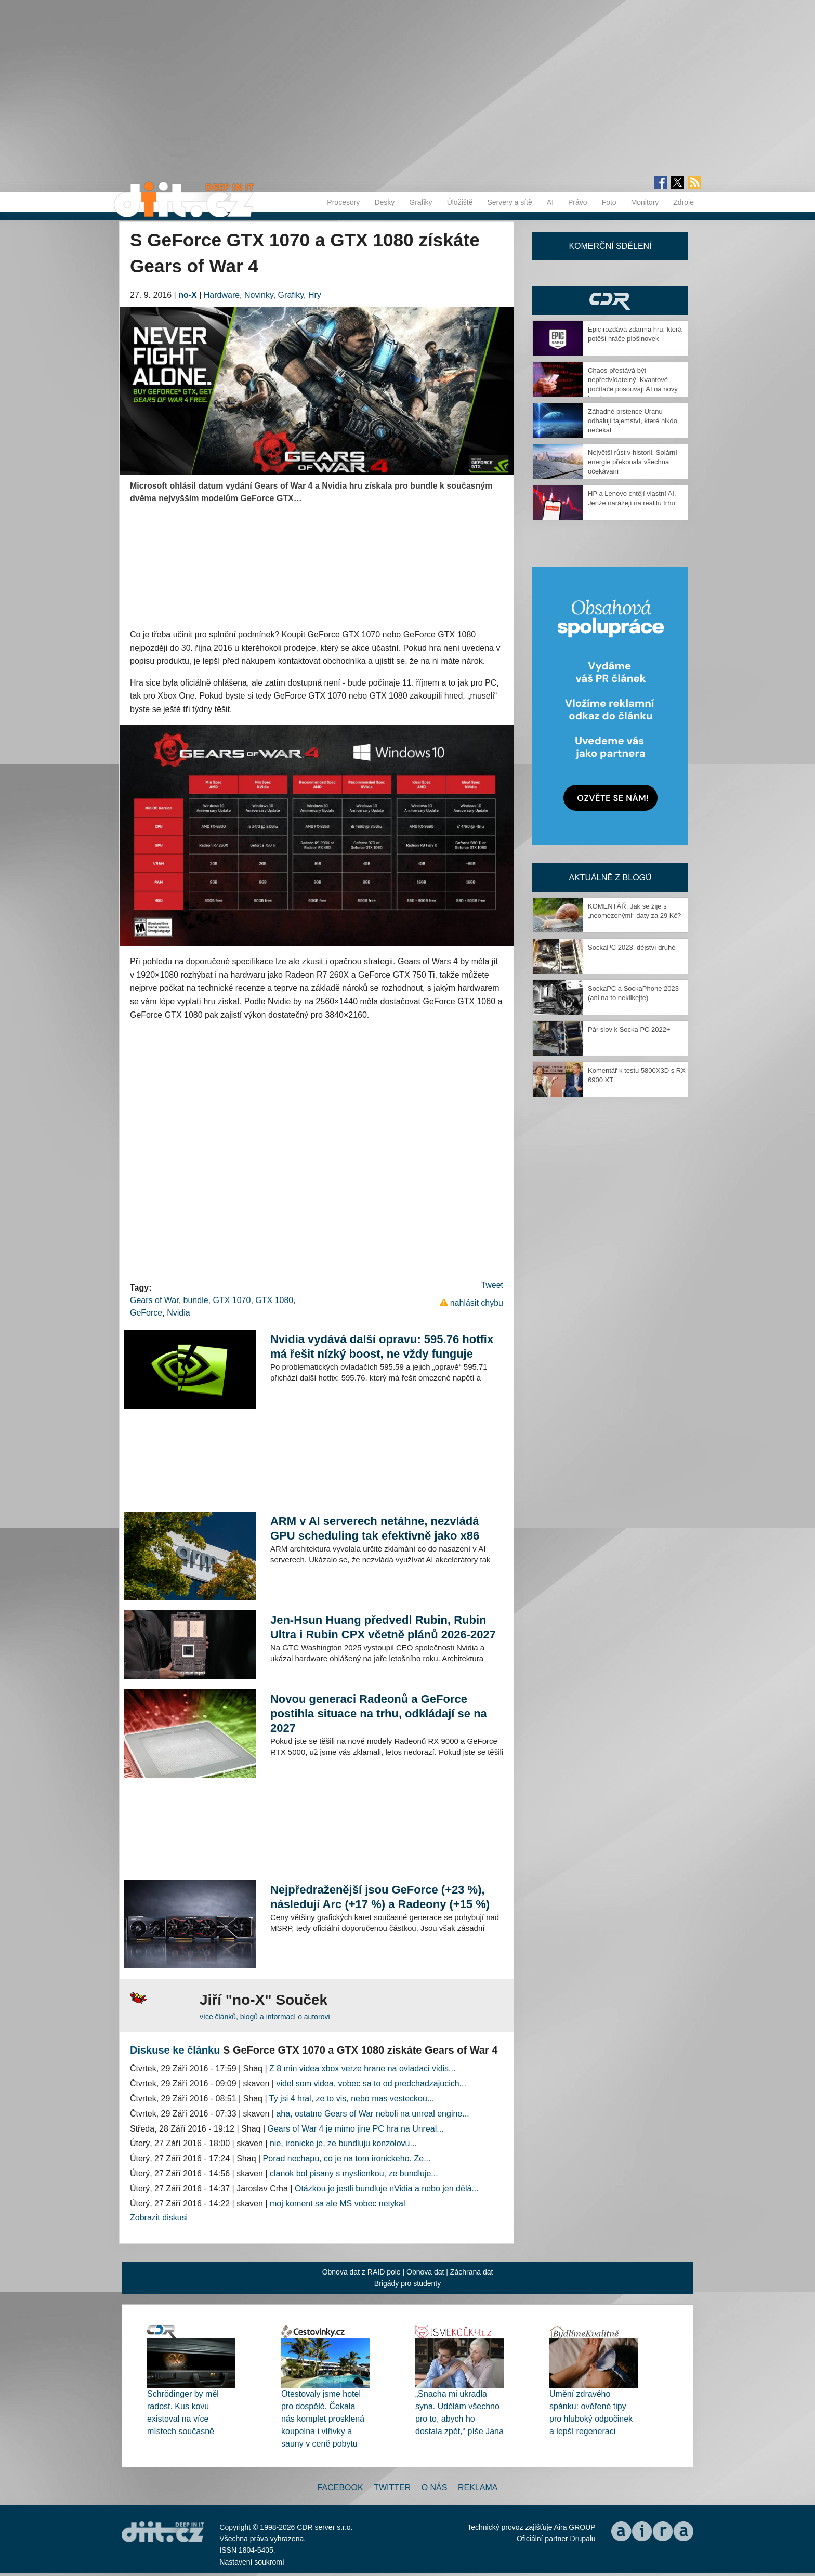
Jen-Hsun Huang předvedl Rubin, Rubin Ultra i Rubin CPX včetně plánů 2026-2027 (383, 1627)
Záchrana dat (471, 2272)
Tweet (492, 1285)
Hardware (222, 295)
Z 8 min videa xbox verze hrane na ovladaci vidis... (362, 2068)
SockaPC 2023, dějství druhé (631, 947)
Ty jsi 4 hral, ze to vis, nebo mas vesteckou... (351, 2098)
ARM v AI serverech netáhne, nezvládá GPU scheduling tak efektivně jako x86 (374, 1528)
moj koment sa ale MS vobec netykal (337, 2203)
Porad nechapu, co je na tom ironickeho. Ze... (347, 2158)
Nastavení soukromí (251, 2562)
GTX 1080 (274, 1300)
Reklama (477, 2487)
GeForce (146, 1312)
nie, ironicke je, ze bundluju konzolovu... (343, 2143)
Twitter (392, 2487)
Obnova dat (425, 2272)
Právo (577, 202)
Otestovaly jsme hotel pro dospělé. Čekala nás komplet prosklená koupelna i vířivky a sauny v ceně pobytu (322, 2418)
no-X (187, 295)
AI (550, 202)
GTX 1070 (232, 1300)
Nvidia (178, 1312)
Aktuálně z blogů (610, 877)
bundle (195, 1300)
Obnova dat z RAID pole (361, 2272)
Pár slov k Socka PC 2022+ (629, 1029)
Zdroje (683, 202)
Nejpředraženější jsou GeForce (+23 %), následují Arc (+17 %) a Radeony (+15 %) (380, 1897)
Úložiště (460, 202)
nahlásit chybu (476, 1302)
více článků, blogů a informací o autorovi (265, 2017)
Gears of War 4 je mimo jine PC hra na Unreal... (356, 2128)
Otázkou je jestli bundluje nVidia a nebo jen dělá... (387, 2188)
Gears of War (154, 1300)
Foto (609, 202)
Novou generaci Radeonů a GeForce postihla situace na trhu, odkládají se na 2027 (378, 1713)
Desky (384, 202)
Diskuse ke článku (175, 2050)
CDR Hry (610, 300)
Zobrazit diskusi (159, 2217)
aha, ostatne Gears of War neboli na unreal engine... (372, 2113)
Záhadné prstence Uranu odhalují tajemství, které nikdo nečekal (632, 421)
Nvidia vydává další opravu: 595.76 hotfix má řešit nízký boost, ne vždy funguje (381, 1346)
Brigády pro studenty (407, 2283)
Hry (314, 295)
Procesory (343, 202)
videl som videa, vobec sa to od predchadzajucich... (371, 2083)
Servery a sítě (509, 202)
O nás (435, 2487)
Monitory (645, 202)
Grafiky (420, 202)
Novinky (258, 295)
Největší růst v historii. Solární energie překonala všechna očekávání (632, 462)
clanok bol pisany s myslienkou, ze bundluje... (354, 2173)
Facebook (340, 2487)
